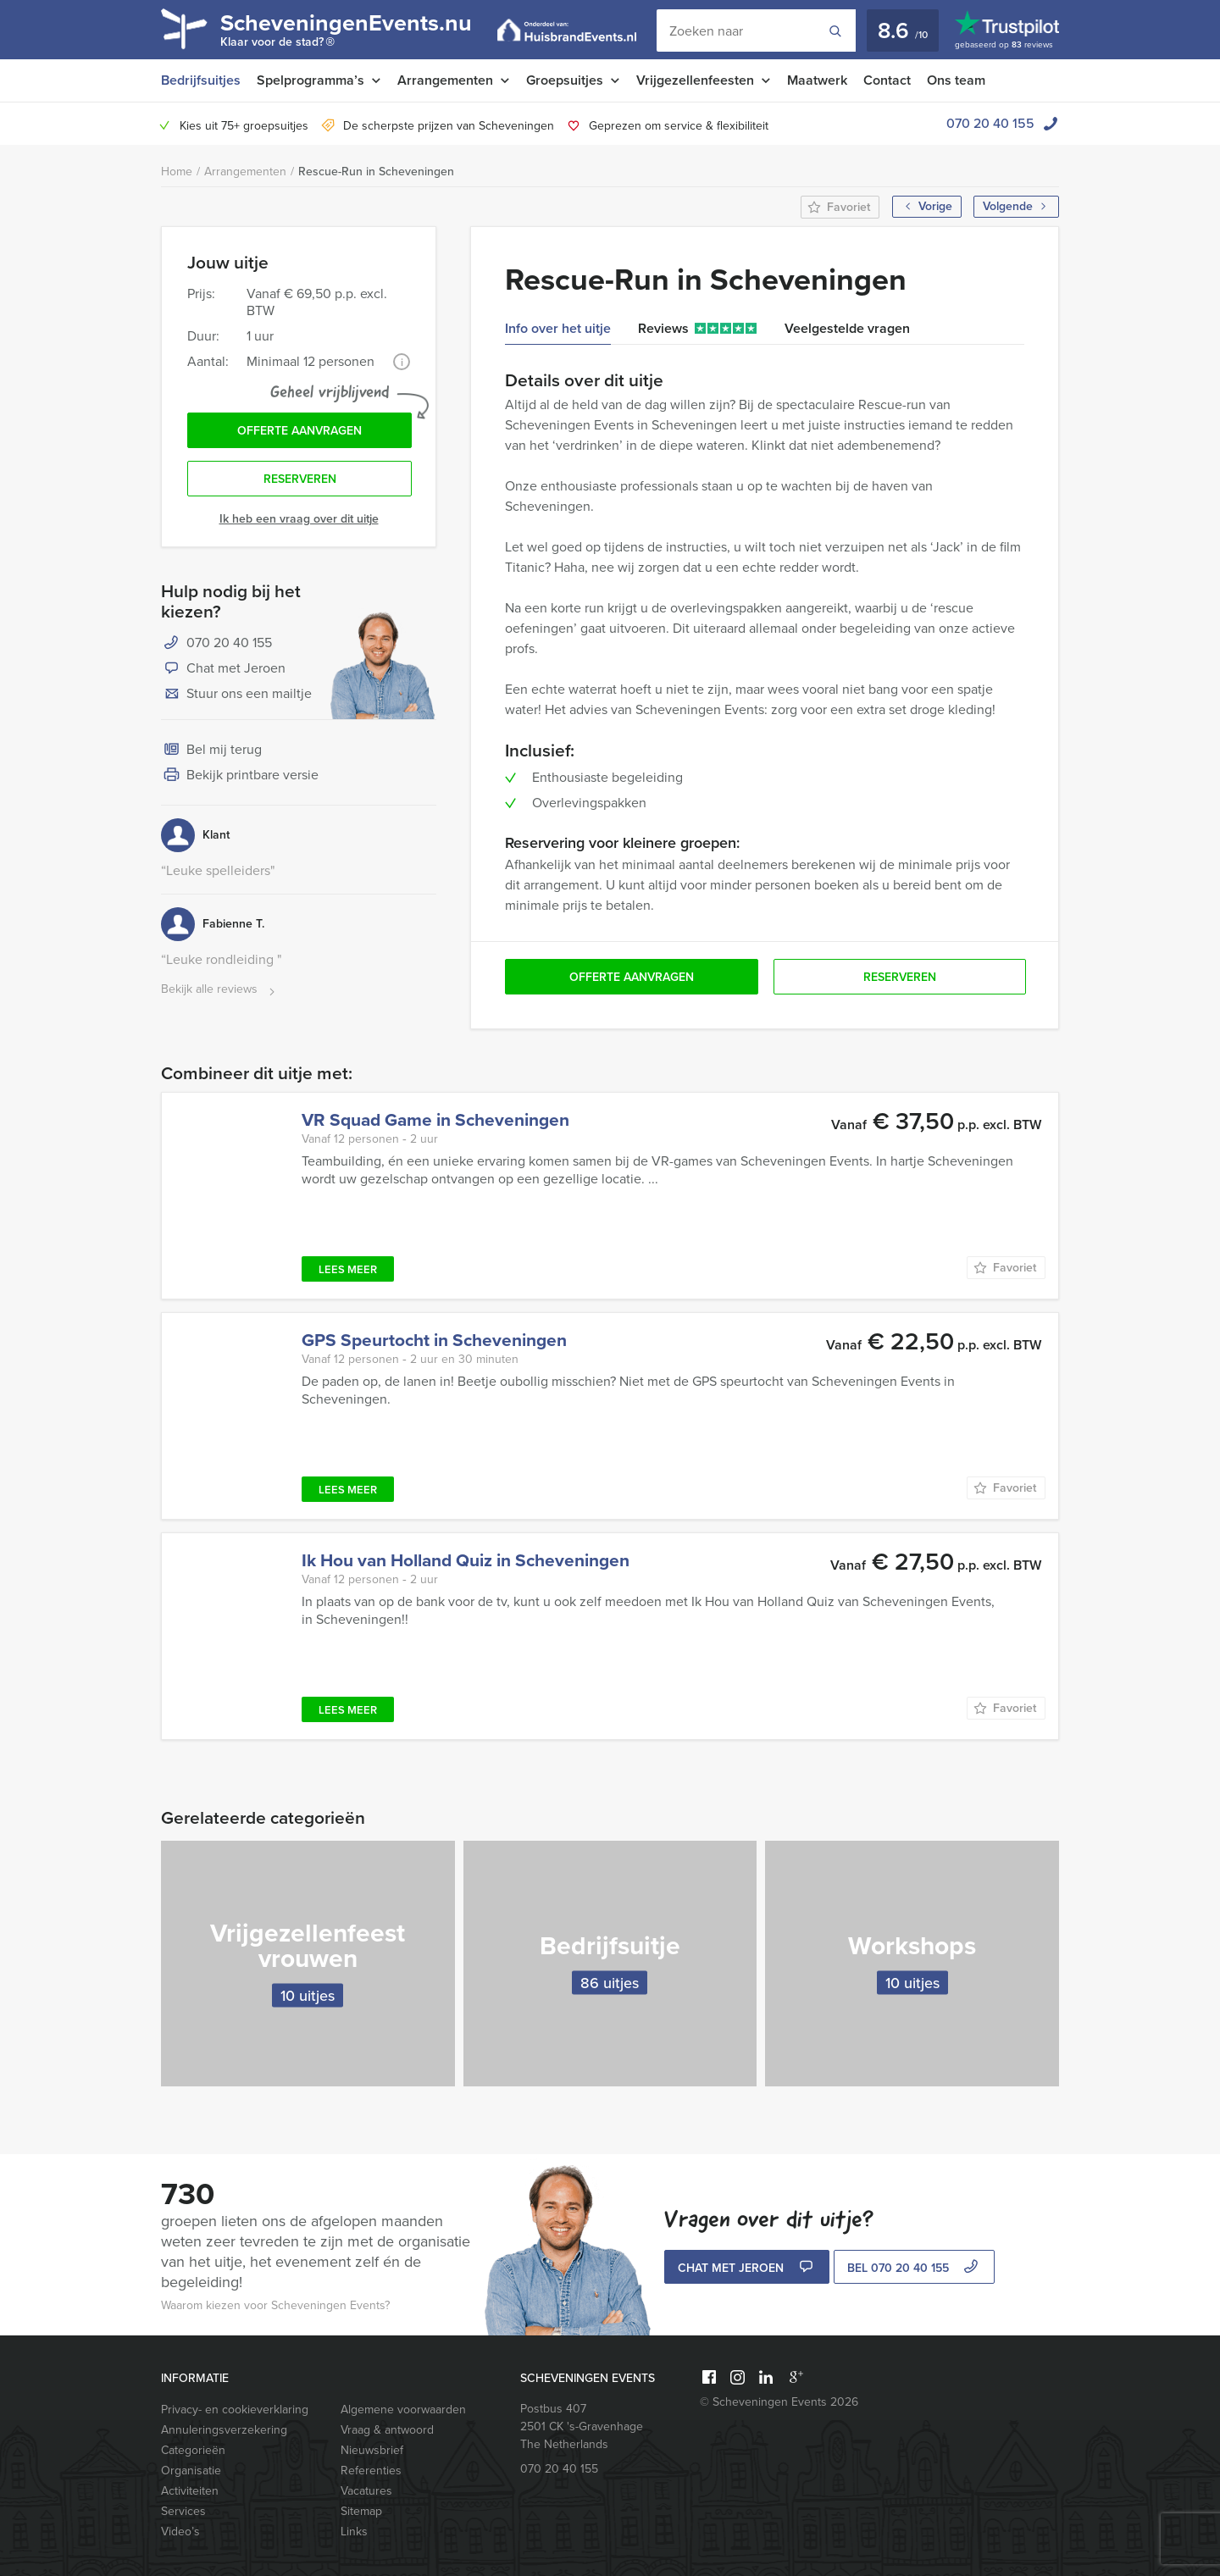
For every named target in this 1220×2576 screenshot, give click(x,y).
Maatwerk (817, 80)
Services (183, 2511)
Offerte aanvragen (299, 431)
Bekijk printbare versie (240, 776)
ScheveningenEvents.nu (346, 32)
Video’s (180, 2531)
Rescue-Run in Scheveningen (376, 171)
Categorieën (193, 2450)
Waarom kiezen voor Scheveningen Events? (275, 2305)
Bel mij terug (211, 751)
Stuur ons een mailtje (236, 695)
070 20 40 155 (990, 123)
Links (354, 2531)
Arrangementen (445, 80)
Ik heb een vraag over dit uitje (299, 519)
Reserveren (299, 479)
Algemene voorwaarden (403, 2409)
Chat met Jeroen (223, 669)
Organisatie (191, 2470)
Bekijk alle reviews (220, 990)
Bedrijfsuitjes (201, 80)
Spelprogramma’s (310, 80)
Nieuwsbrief (372, 2450)
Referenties (371, 2470)
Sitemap (361, 2511)
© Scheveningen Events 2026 (779, 2402)
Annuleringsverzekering (224, 2430)
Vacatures (366, 2491)
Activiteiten (190, 2491)
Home (176, 171)
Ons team (956, 80)
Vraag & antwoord (387, 2430)
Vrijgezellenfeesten (695, 80)
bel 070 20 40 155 (914, 2268)
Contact (887, 80)
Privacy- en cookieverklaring (234, 2409)
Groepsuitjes (564, 80)
